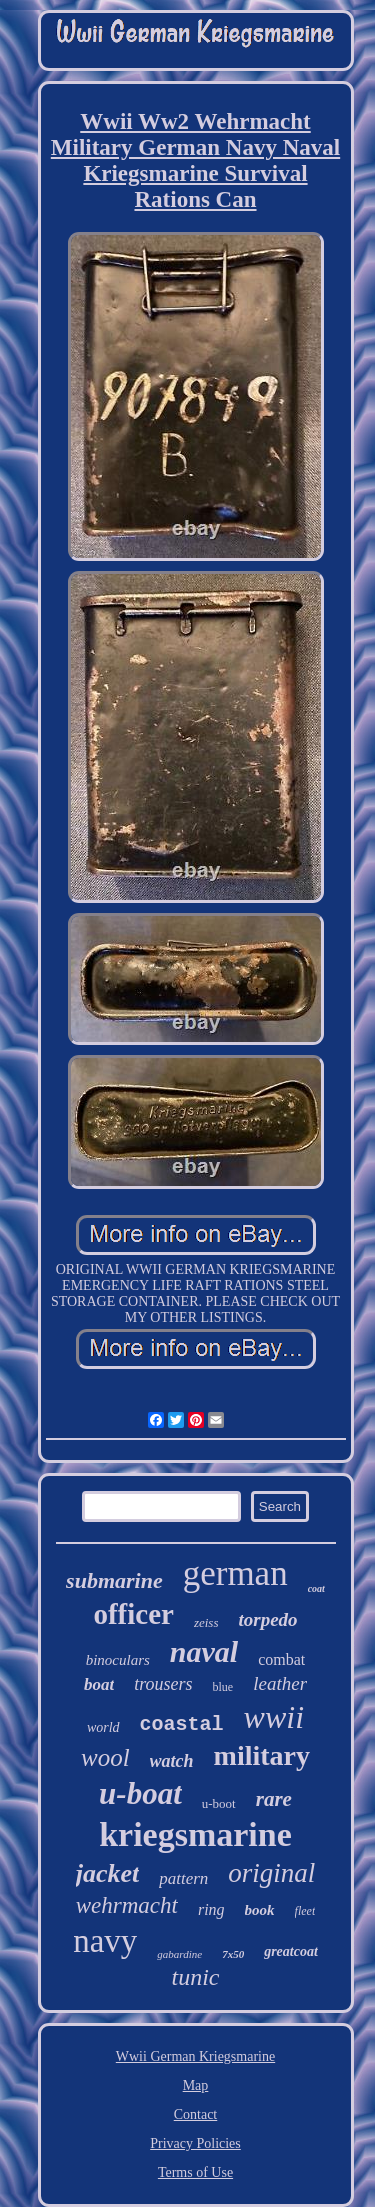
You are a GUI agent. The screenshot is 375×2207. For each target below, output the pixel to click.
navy (105, 1941)
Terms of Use (195, 2172)
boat (99, 1684)
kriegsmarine (195, 1834)
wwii (274, 1717)
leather (280, 1683)
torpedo (267, 1619)
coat (316, 1588)
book (260, 1910)
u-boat (140, 1793)
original (271, 1873)
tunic (196, 1977)
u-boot (219, 1803)
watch (172, 1761)
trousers (163, 1684)
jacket (108, 1873)
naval (204, 1651)
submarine (114, 1580)
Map (196, 2085)
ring (211, 1909)
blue (223, 1687)
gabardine (179, 1954)
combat (281, 1659)
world (103, 1727)
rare (274, 1799)
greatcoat (291, 1951)
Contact (196, 2114)
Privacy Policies (195, 2143)
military (262, 1755)
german (235, 1573)
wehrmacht (127, 1905)
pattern (183, 1878)
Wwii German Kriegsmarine (195, 2056)
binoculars (118, 1660)
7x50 (233, 1954)
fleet (305, 1911)
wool (105, 1757)
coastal (182, 1724)
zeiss (206, 1622)
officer (133, 1614)
